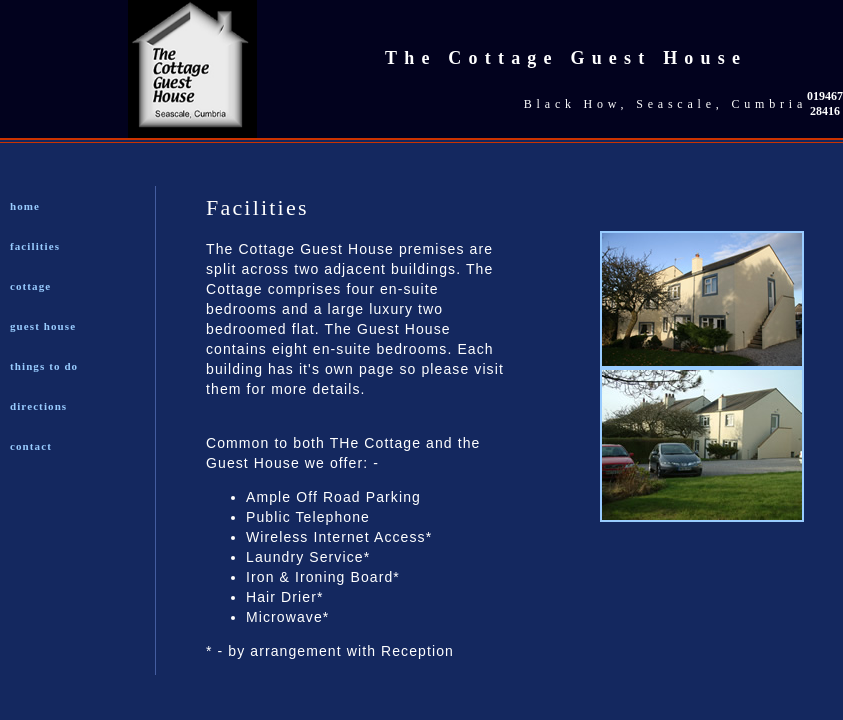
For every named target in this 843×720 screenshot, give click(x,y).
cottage (30, 286)
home (25, 206)
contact (31, 446)
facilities (35, 246)
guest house (43, 326)
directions (38, 406)
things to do (44, 366)
